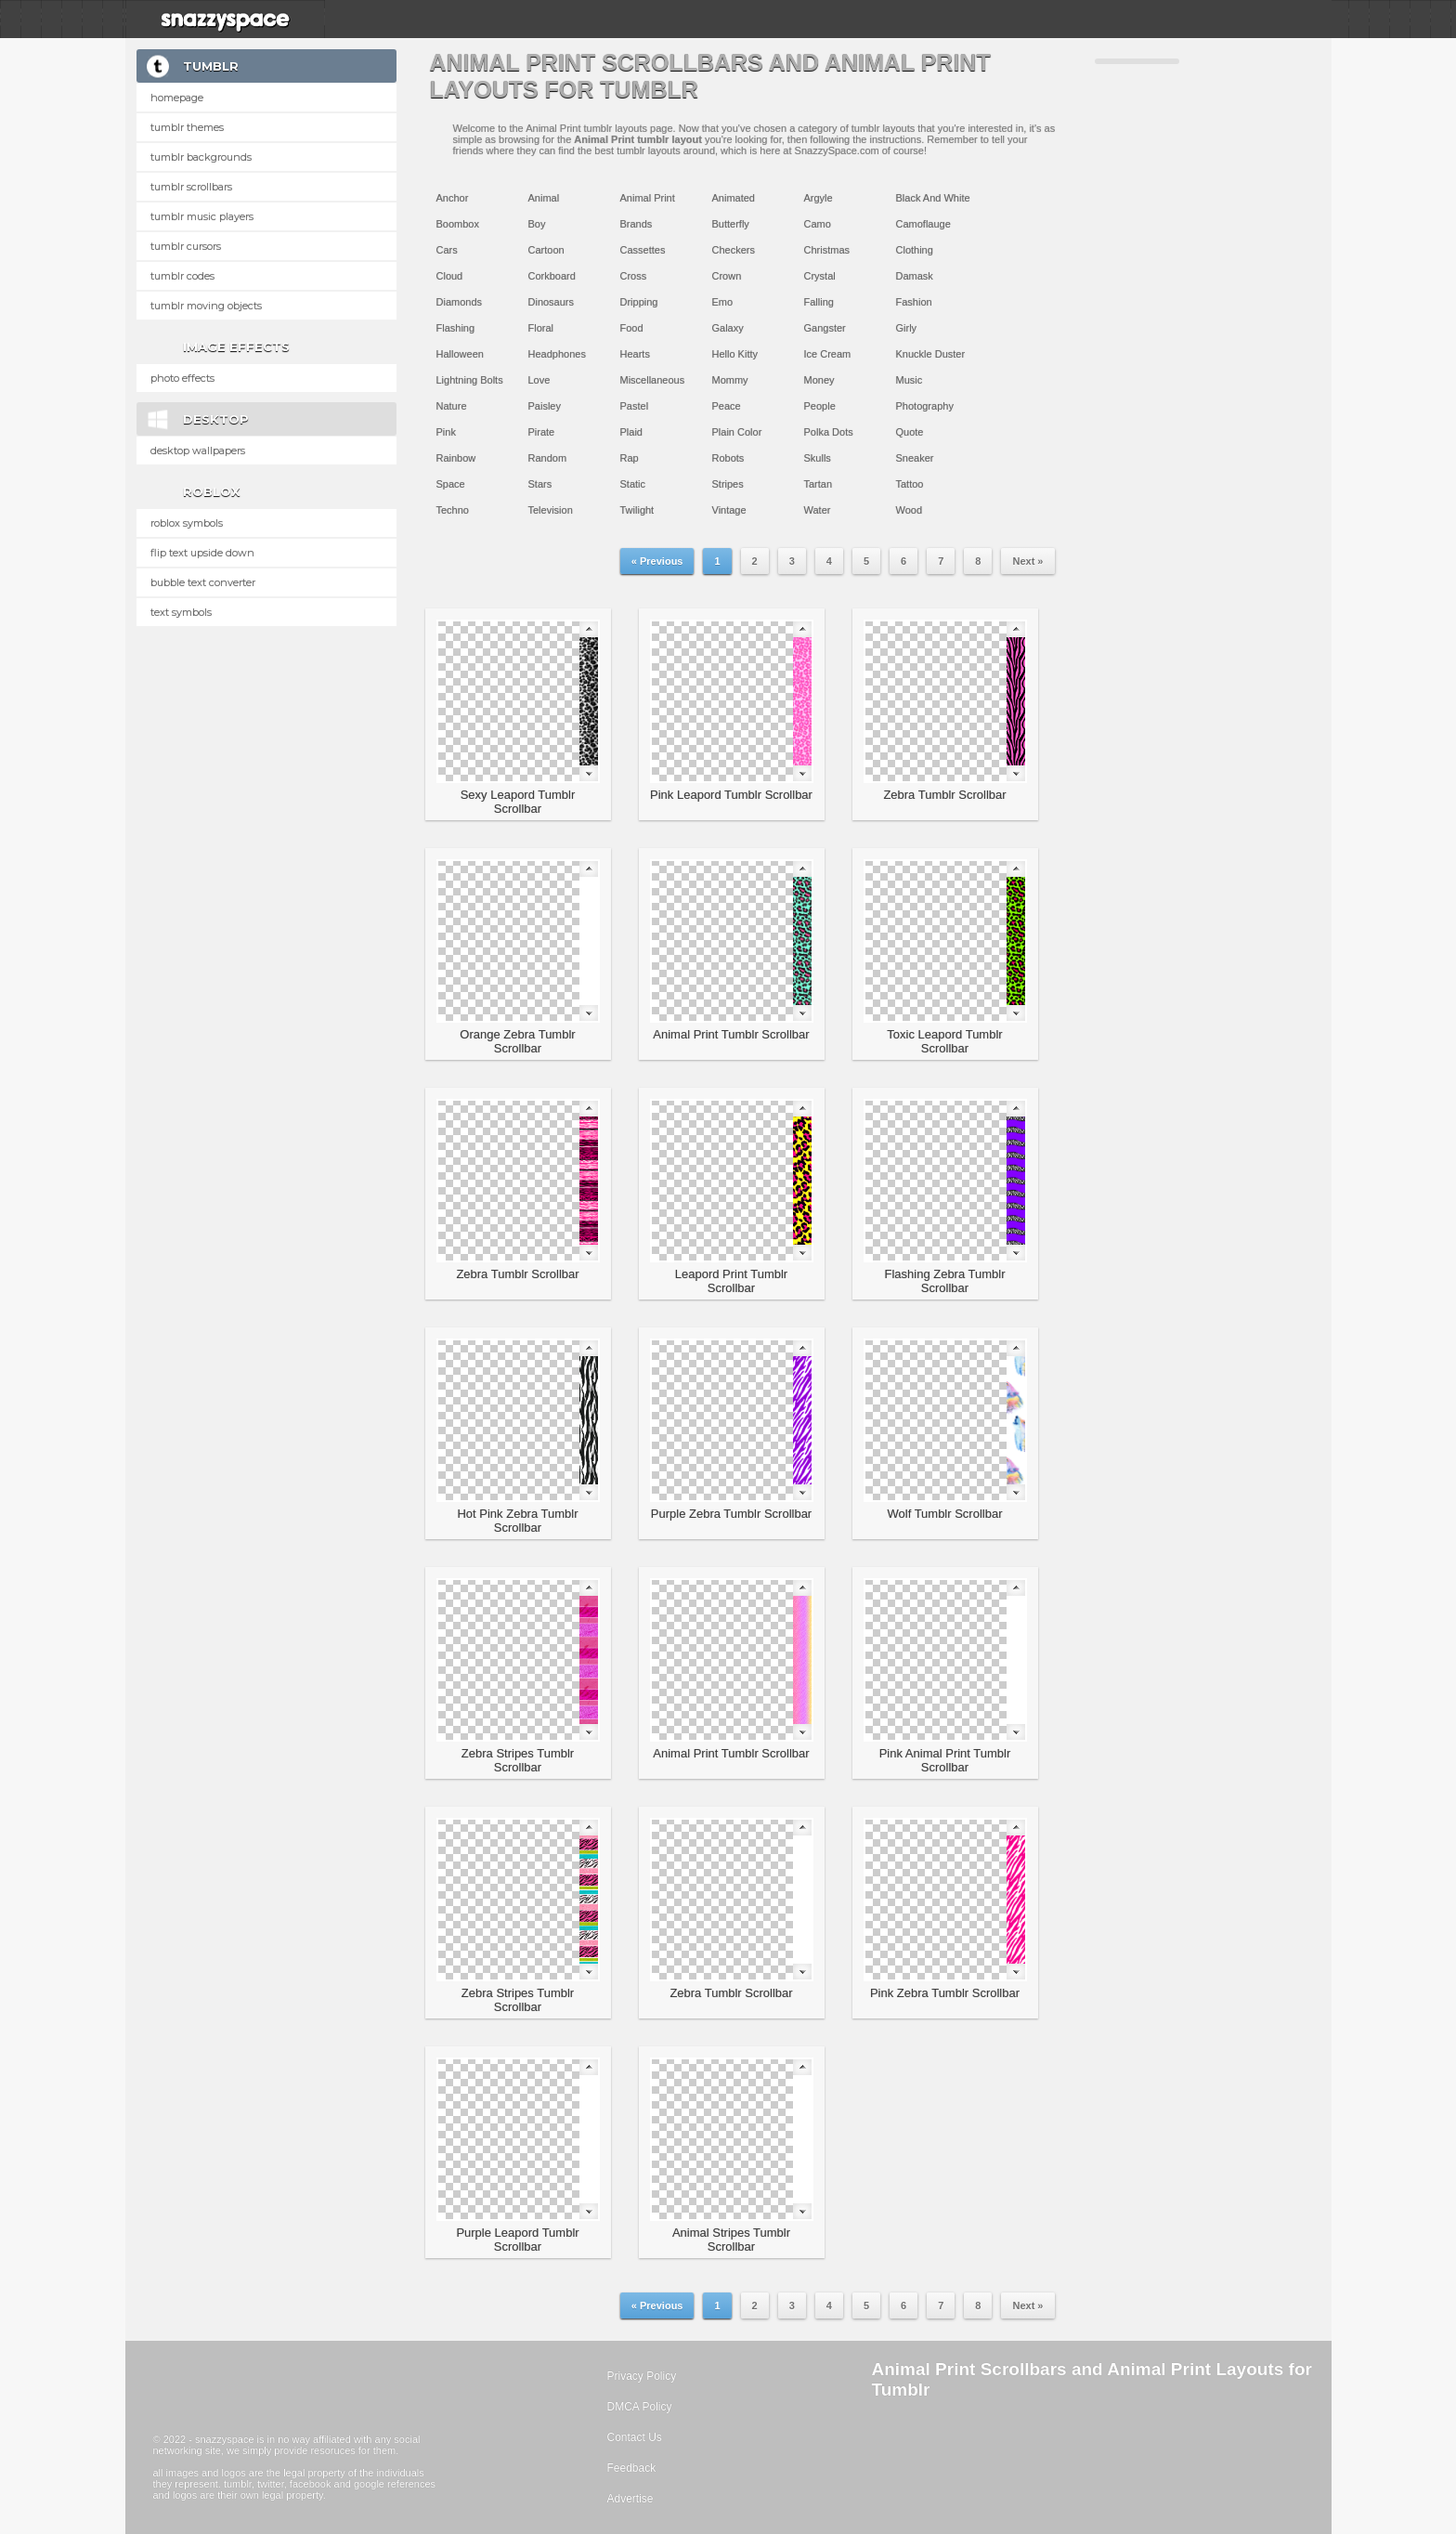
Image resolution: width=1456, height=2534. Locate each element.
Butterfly (730, 223)
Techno (452, 510)
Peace (726, 405)
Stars (540, 484)
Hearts (635, 353)
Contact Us (634, 2437)
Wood (909, 510)
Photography (925, 405)
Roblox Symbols (186, 522)
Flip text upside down (202, 552)
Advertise (630, 2498)
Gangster (825, 327)
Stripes (728, 484)
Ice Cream (828, 353)
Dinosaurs (551, 301)
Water (817, 510)
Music (909, 379)
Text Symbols (181, 612)
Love (539, 379)
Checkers (733, 249)
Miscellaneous (652, 379)
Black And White (933, 197)
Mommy (730, 379)
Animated (733, 197)
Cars (447, 249)
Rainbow (456, 458)
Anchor (452, 197)
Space (450, 484)
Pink (446, 432)
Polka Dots (828, 432)
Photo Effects (182, 378)
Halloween (460, 353)
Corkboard (552, 275)
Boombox (457, 223)
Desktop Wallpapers (197, 450)
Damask (914, 275)
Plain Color (737, 432)
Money (819, 379)
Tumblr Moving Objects (206, 305)
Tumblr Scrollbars (191, 186)
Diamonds (459, 301)
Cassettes (643, 249)
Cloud (449, 275)
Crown (727, 275)
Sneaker (915, 458)
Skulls (817, 458)
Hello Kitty (735, 353)
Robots (728, 458)
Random (547, 458)
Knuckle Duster (931, 353)
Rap (629, 458)
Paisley (544, 405)
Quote (910, 432)
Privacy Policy (642, 2376)
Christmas (827, 249)
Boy (537, 223)
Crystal (820, 275)
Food (632, 327)
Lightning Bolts (469, 379)
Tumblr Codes (182, 275)
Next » (1027, 561)
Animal (544, 197)
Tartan (818, 484)
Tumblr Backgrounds (201, 156)
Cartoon (546, 249)
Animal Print (647, 197)
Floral (541, 327)
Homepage (176, 97)
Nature (451, 405)
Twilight (637, 510)
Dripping (639, 301)
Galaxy (728, 327)
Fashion (914, 301)
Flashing (455, 327)
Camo (817, 223)
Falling (819, 301)
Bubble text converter (202, 582)
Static (633, 484)
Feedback (631, 2468)
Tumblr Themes (187, 127)
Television (550, 510)
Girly (906, 327)
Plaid (631, 432)
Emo (723, 301)
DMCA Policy (639, 2406)
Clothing (914, 249)
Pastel (634, 405)
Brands (636, 223)
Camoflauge (923, 223)
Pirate (541, 432)
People (820, 405)
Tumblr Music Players (202, 216)
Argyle (818, 197)
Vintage (729, 510)
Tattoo (910, 484)
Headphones (557, 353)
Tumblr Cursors (185, 246)
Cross (633, 275)
